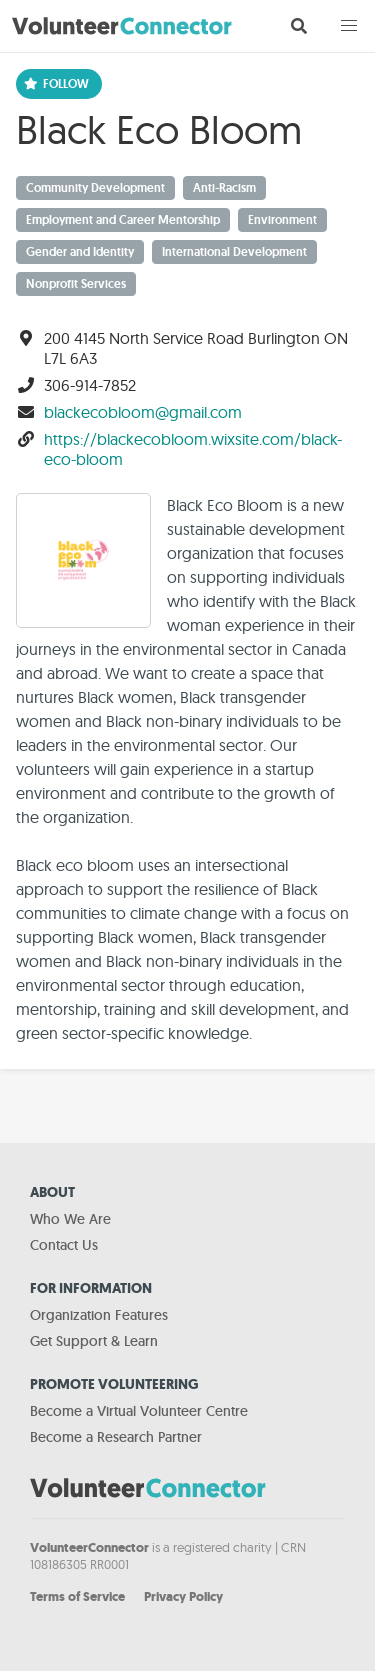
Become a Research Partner (116, 1437)
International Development (234, 252)
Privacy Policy (183, 1596)
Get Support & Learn (94, 1341)
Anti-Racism (224, 188)
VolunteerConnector (89, 1547)
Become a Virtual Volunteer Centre (139, 1411)
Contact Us (64, 1245)
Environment (282, 220)
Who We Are (70, 1219)
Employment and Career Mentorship (123, 220)
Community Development (95, 188)
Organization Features (99, 1315)
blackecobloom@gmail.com (143, 412)
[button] (349, 26)
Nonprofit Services (76, 284)
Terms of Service (77, 1596)
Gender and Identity (80, 252)
